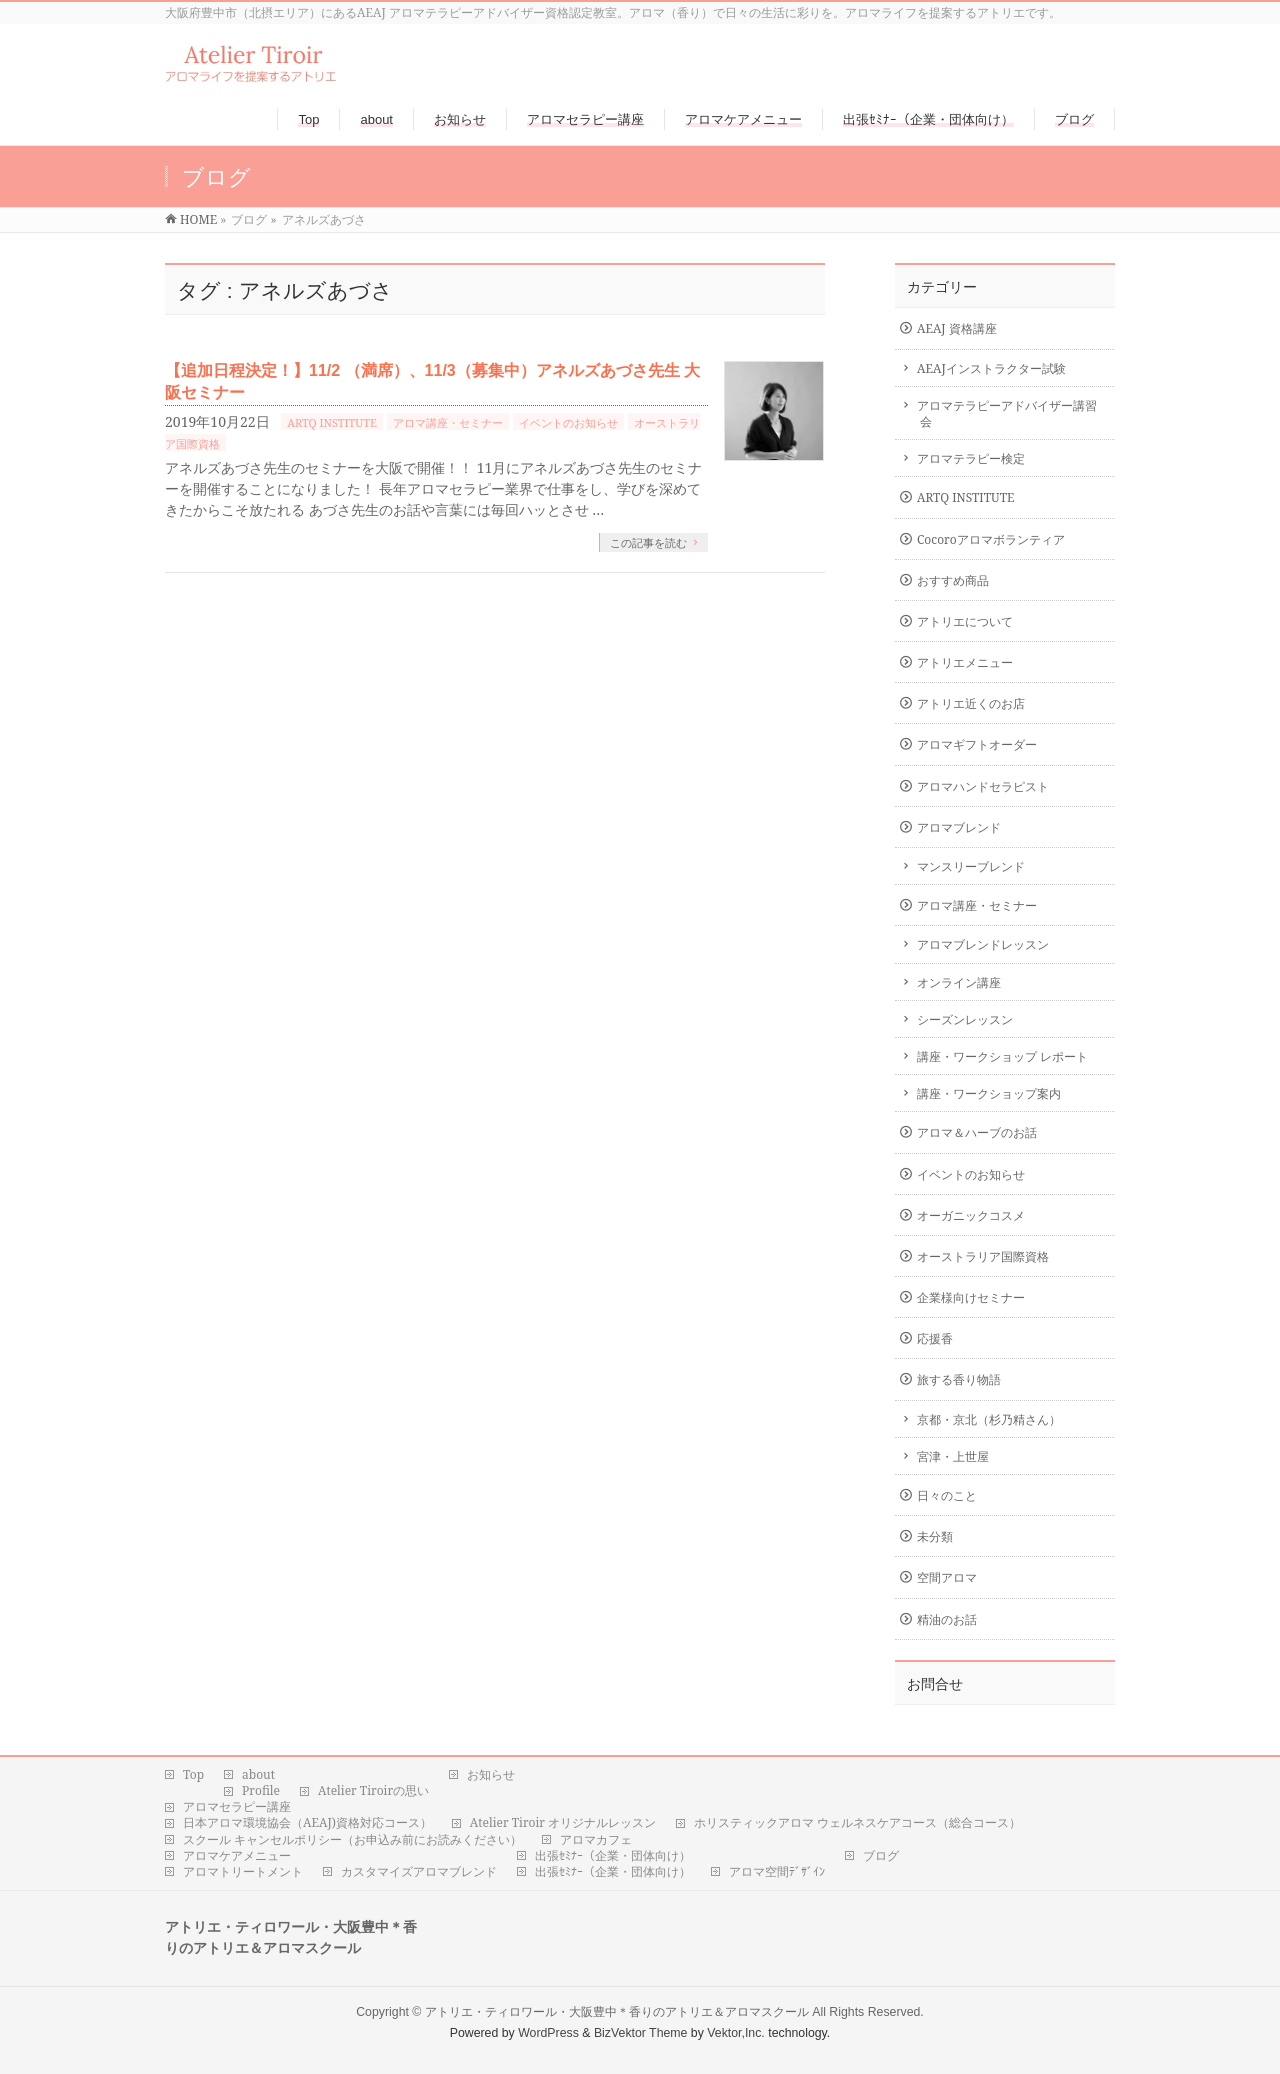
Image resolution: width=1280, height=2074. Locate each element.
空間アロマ (947, 1577)
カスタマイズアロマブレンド (419, 1872)
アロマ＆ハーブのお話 (977, 1132)
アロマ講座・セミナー (448, 422)
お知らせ (491, 1775)
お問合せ (935, 1684)
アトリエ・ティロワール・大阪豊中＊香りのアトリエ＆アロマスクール (617, 2012)
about (258, 1775)
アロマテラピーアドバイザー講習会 (1007, 413)
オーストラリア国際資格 (983, 1256)
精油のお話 (947, 1619)
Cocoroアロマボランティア (991, 539)
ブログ (881, 1856)
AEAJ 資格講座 (957, 328)
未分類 (935, 1536)
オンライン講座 (959, 982)
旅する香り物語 (959, 1379)
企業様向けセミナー (971, 1297)
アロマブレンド (959, 827)
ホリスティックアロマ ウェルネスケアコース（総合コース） (857, 1823)
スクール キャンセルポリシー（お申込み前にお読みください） (352, 1840)
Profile (261, 1791)
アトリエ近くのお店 (971, 703)
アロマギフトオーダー (977, 744)
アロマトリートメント (243, 1872)
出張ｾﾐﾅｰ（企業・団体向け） (613, 1856)
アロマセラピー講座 (237, 1807)
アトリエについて (965, 621)
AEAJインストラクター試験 (991, 368)
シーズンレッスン (965, 1019)
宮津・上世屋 (953, 1456)
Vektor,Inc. (736, 2033)
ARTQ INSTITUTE (332, 422)
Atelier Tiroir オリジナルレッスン (563, 1823)
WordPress (548, 2033)
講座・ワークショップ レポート (1002, 1056)
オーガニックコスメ (971, 1215)
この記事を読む (648, 542)
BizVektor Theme (641, 2033)
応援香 (935, 1338)
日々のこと (947, 1495)
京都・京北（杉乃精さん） (989, 1419)
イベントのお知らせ (568, 422)
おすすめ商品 (953, 580)
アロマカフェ (596, 1840)
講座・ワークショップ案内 (989, 1093)
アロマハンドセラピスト (983, 786)
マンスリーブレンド (971, 866)
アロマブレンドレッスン (983, 944)
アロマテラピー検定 (971, 458)
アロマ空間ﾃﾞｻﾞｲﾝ (777, 1872)
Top (193, 1775)
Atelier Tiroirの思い (373, 1791)
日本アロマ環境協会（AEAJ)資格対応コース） (307, 1823)
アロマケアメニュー (237, 1856)
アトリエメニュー (965, 662)
